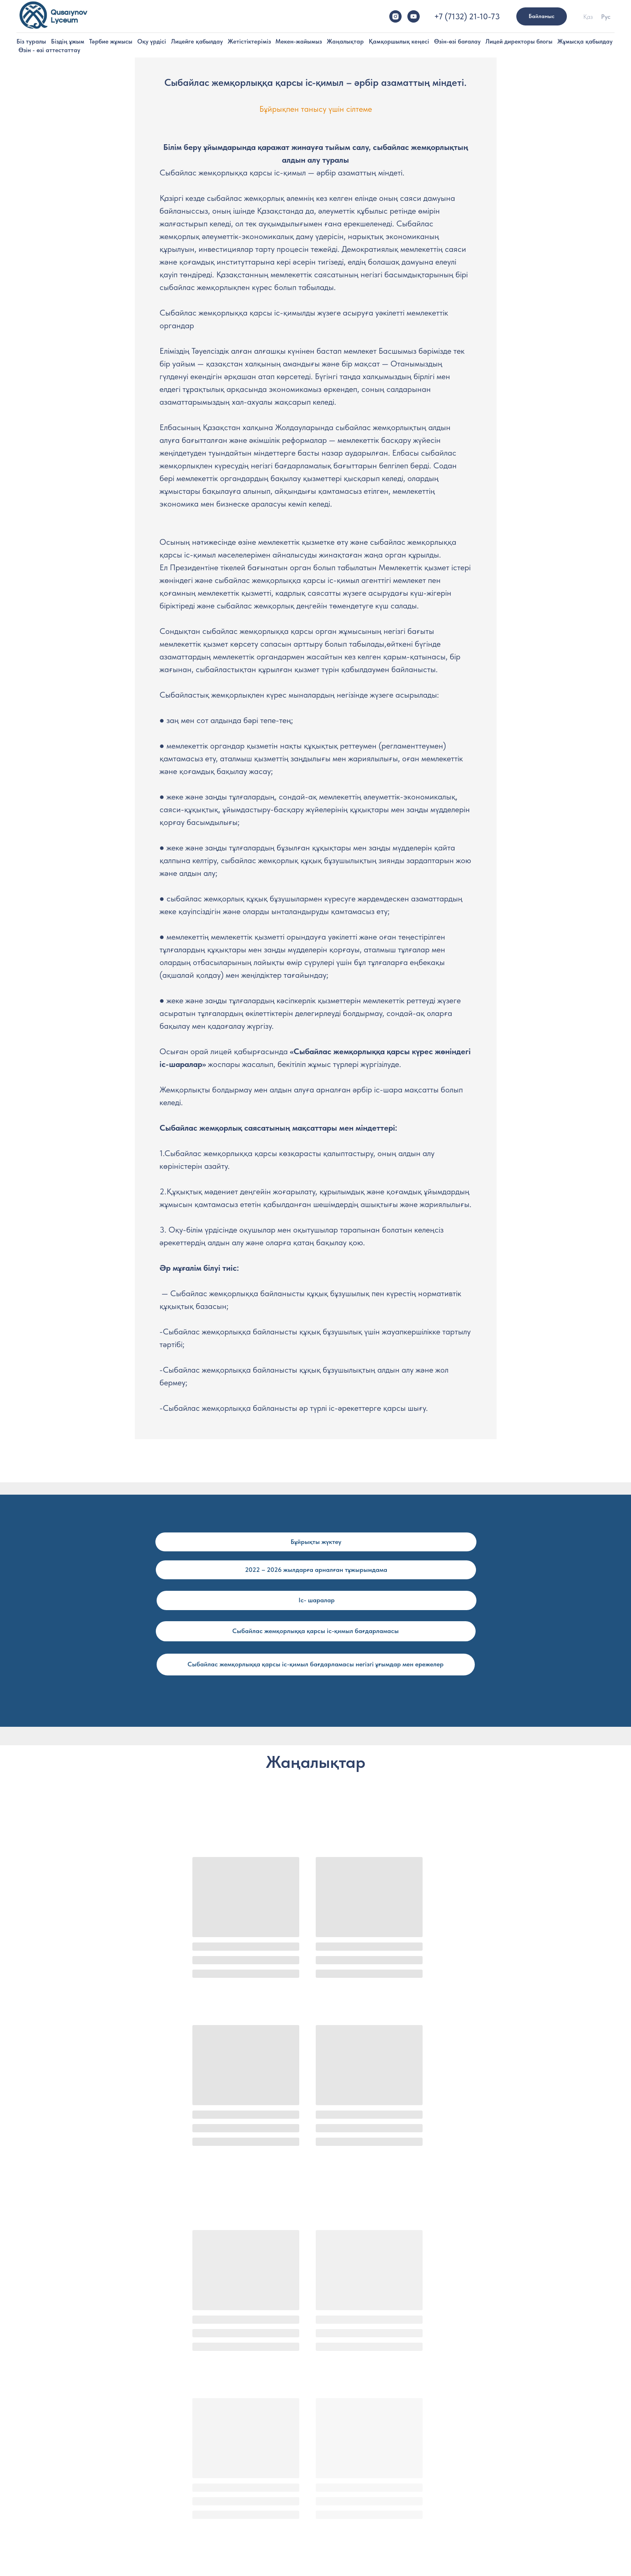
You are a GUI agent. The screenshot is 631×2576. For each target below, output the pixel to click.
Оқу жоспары (341, 2496)
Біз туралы (31, 41)
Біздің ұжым (67, 41)
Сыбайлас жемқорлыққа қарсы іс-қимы (374, 2455)
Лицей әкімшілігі (221, 2415)
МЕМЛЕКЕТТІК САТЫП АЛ (480, 2472)
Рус (605, 17)
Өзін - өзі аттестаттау (49, 50)
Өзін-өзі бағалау (457, 41)
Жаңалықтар (345, 41)
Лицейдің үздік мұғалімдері (234, 2429)
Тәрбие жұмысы (110, 41)
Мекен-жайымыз (298, 41)
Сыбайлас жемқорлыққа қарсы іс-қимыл (557, 50)
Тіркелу (456, 2415)
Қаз (588, 17)
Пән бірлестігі (341, 2510)
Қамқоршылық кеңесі (399, 41)
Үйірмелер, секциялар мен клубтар (368, 2415)
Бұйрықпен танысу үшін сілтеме (315, 109)
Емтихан (457, 2429)
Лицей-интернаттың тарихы (112, 2429)
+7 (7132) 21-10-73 (467, 16)
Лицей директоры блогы (518, 41)
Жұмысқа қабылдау (585, 41)
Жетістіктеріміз (249, 41)
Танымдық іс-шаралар (352, 2441)
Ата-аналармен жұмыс (353, 2429)
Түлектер (88, 2468)
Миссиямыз (91, 2415)
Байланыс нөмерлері (473, 2455)
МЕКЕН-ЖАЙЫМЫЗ (473, 2481)
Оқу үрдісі (151, 41)
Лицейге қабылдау (197, 41)
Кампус (86, 2441)
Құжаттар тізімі (466, 2441)
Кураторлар (216, 2441)
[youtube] (413, 16)
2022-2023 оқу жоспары (355, 2523)
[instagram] (395, 16)
